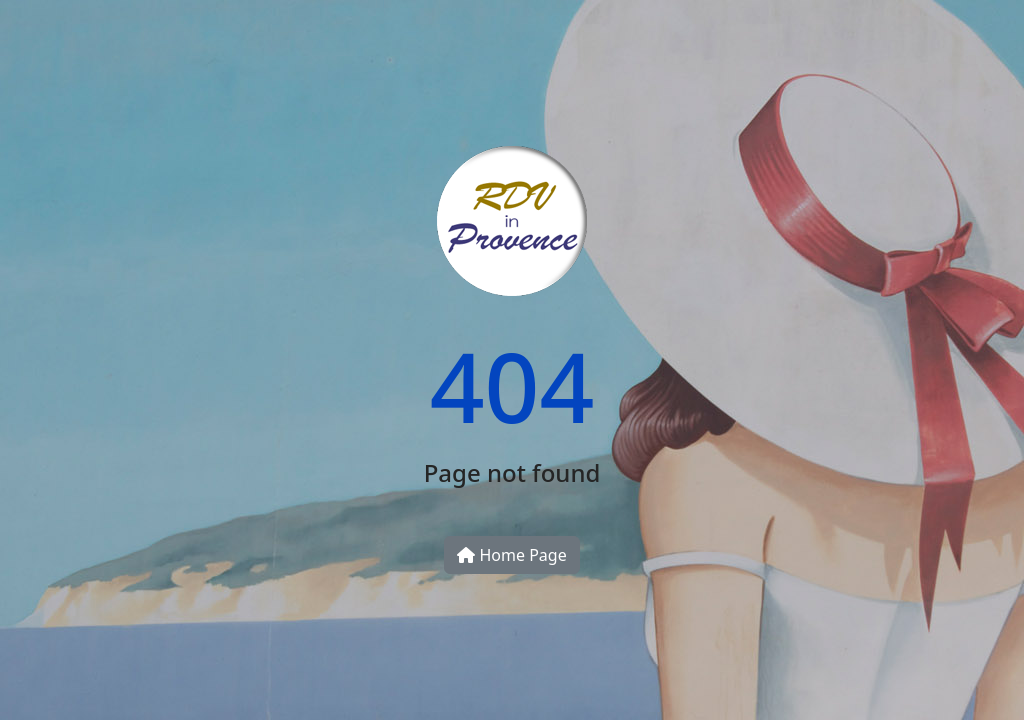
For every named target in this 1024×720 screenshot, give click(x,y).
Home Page (511, 555)
